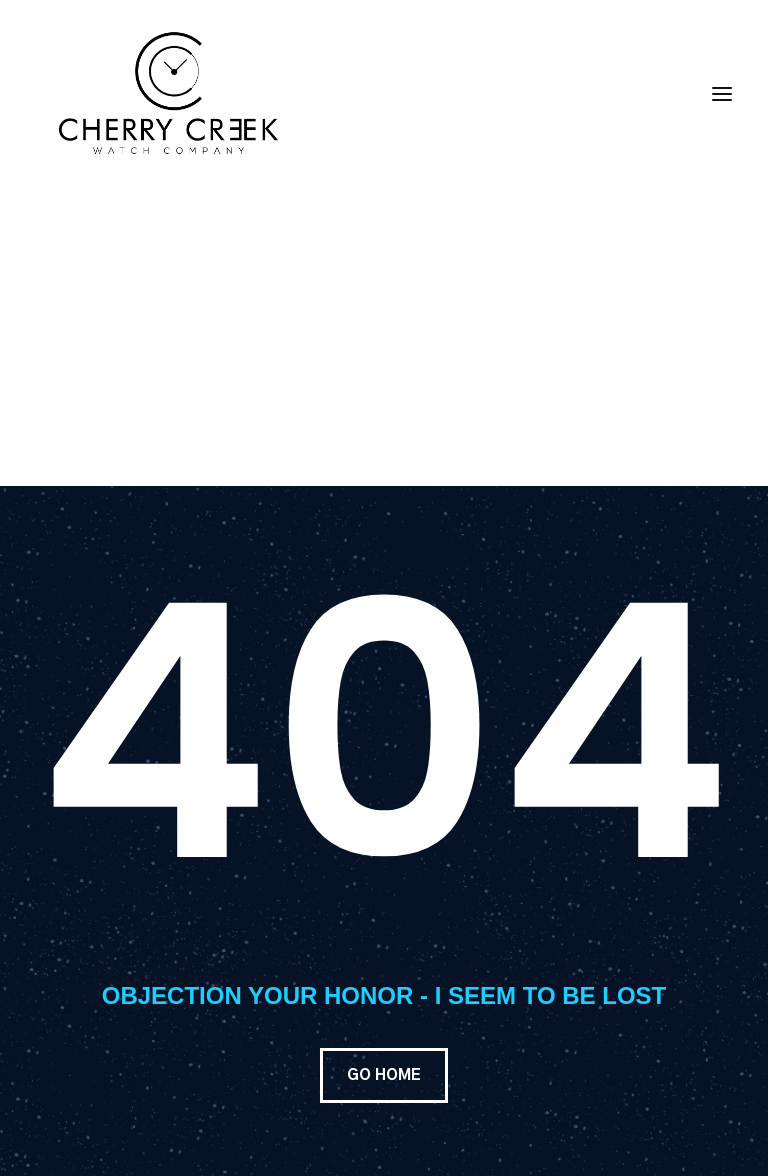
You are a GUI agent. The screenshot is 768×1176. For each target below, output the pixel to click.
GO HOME (384, 1075)
